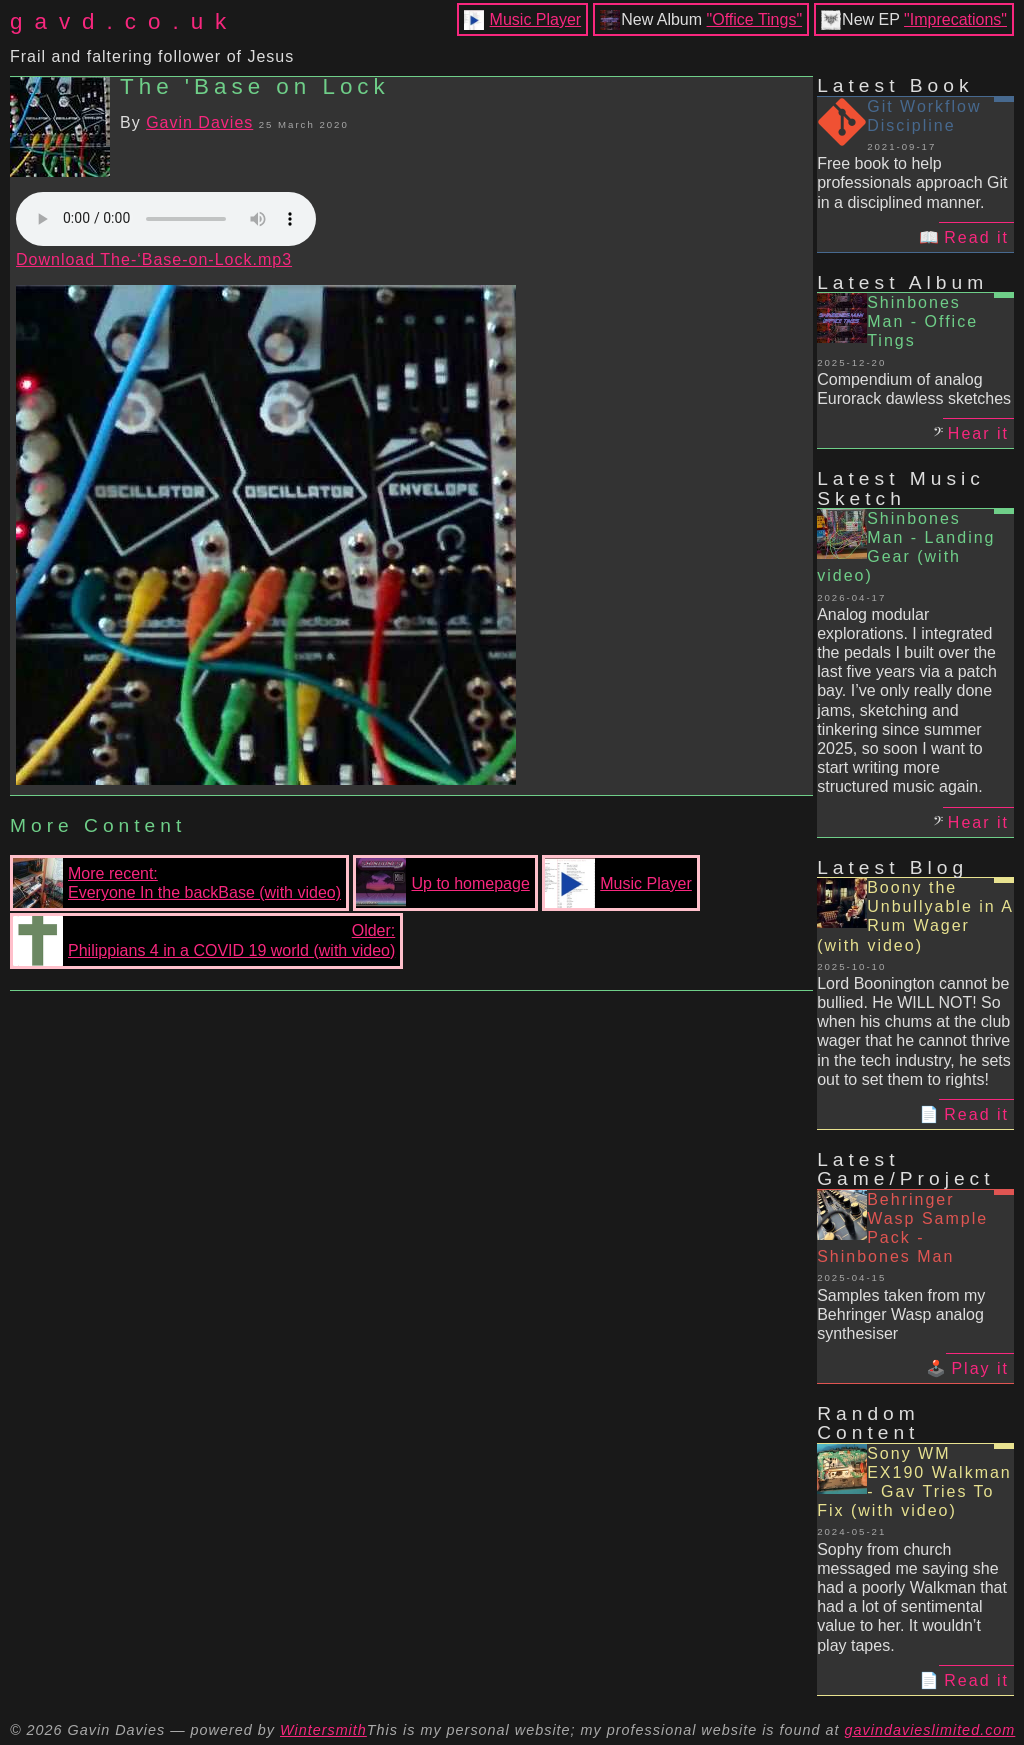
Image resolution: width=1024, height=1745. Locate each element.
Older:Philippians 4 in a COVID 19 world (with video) (204, 941)
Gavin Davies (199, 122)
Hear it (978, 433)
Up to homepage (442, 883)
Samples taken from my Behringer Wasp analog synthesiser (901, 1314)
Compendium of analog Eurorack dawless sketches (914, 389)
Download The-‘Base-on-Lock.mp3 (154, 259)
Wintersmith (323, 1730)
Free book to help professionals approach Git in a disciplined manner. (912, 182)
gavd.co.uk (124, 21)
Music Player (536, 19)
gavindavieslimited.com (930, 1730)
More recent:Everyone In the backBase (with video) (177, 883)
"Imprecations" (955, 19)
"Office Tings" (755, 19)
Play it (980, 1368)
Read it (976, 237)
